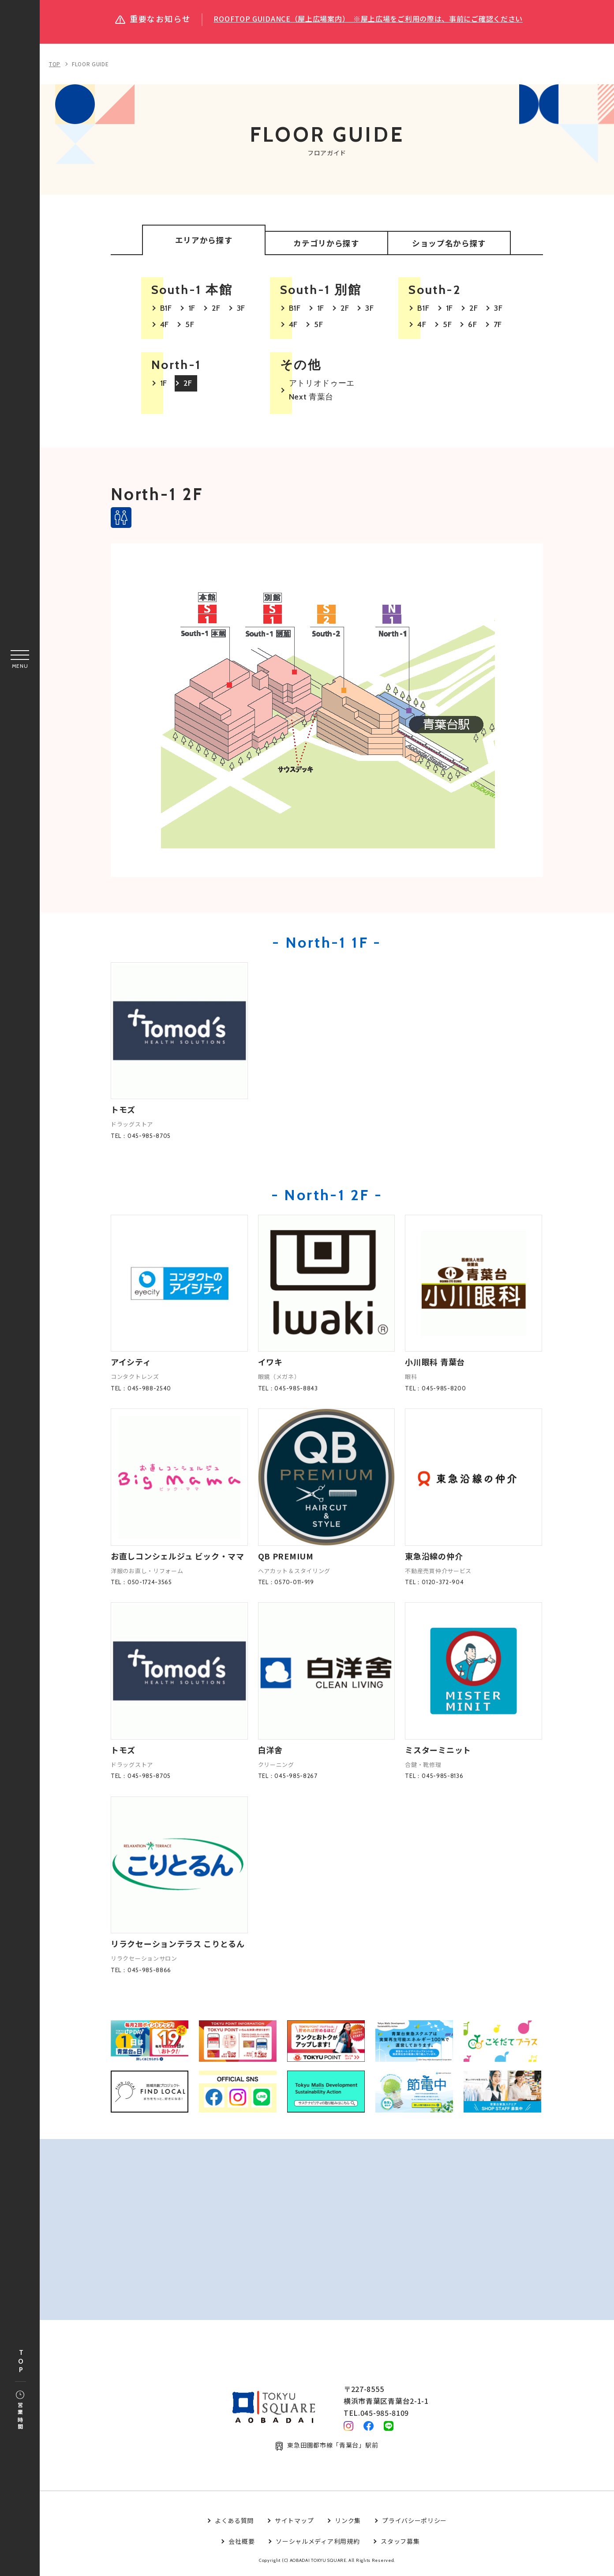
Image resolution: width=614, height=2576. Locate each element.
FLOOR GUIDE (90, 64)
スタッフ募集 (400, 2543)
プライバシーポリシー (414, 2523)
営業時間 (20, 2411)
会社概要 (241, 2543)
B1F (166, 310)
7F (498, 326)
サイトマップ (294, 2523)
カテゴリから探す (326, 244)
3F (241, 310)
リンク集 (348, 2523)
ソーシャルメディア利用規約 (317, 2543)
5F (189, 326)
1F (191, 310)
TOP (21, 2362)
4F (164, 326)
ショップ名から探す (449, 244)
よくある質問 (234, 2523)
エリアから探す (204, 241)
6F (472, 326)
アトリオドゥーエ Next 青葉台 (322, 392)
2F (216, 310)
